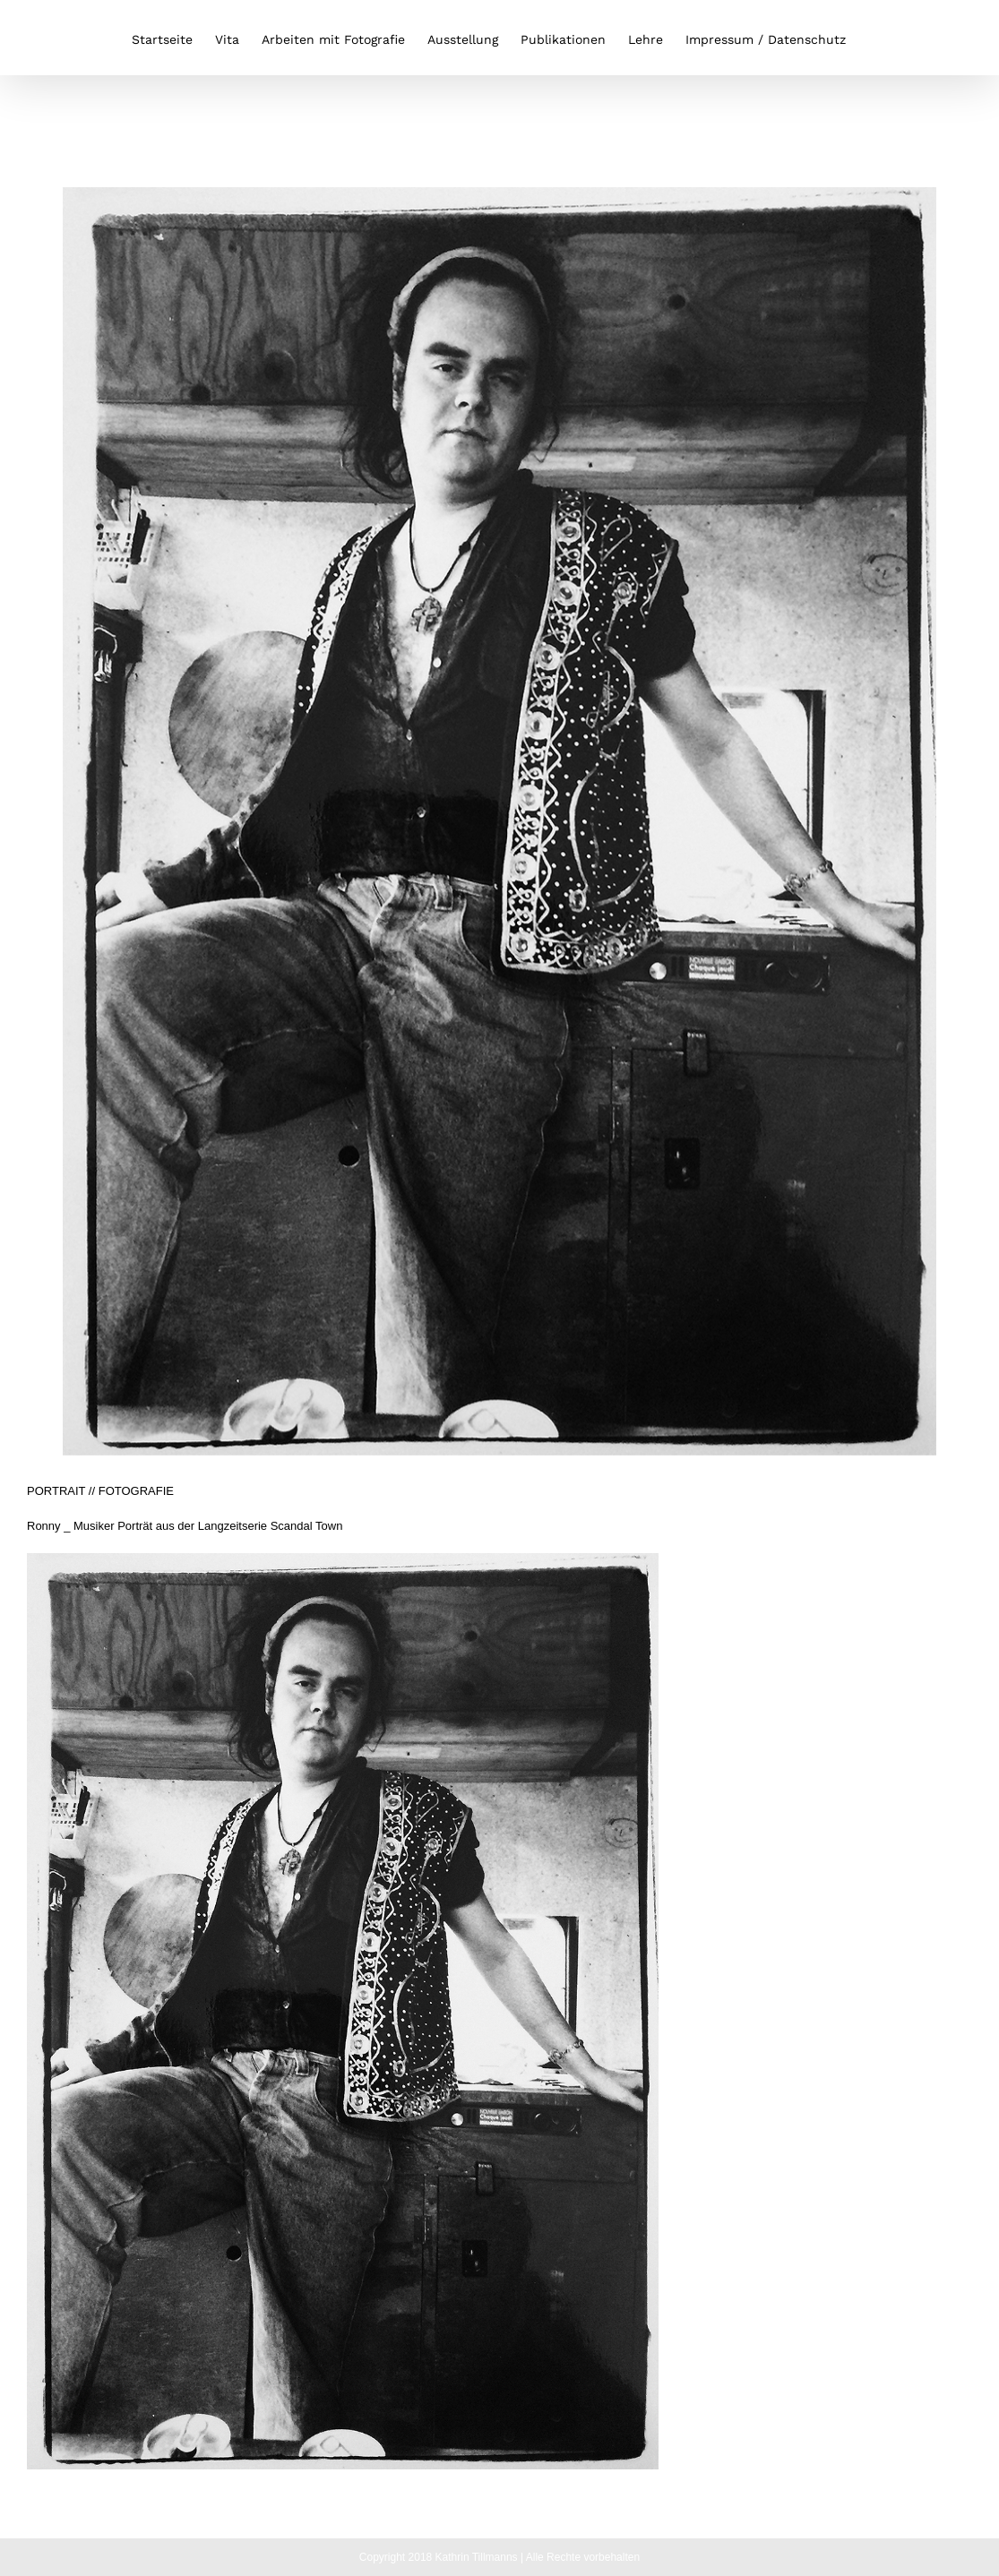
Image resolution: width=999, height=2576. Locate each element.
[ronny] (499, 821)
